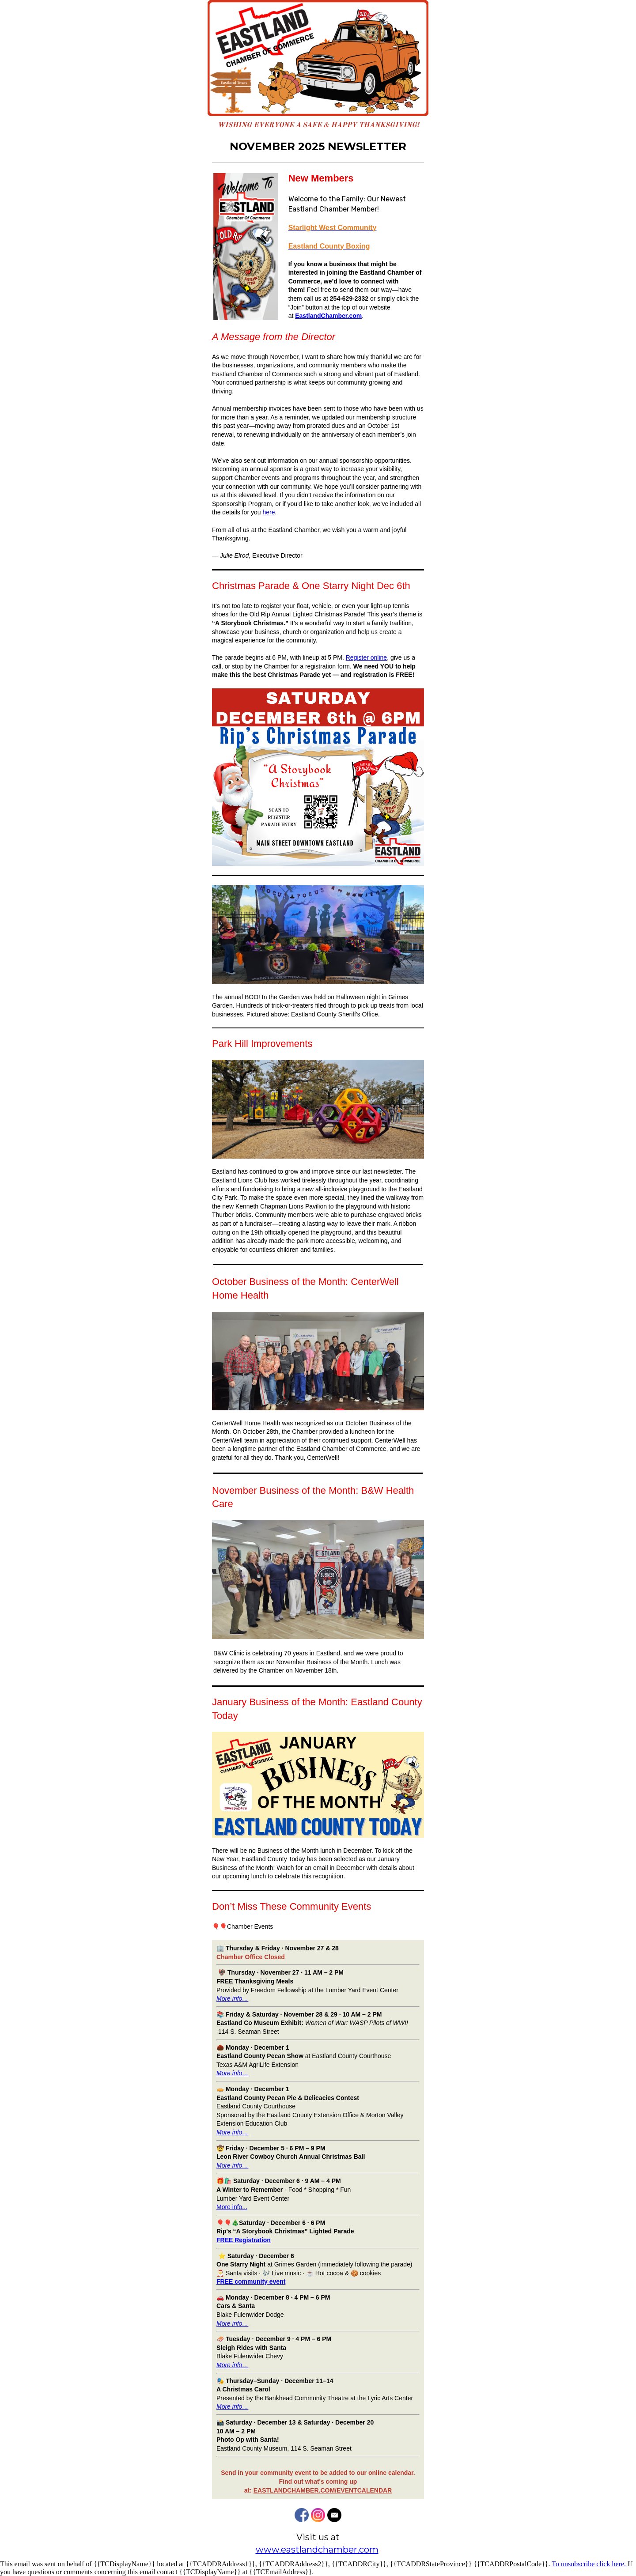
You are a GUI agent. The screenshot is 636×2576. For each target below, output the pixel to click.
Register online (366, 657)
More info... (231, 2206)
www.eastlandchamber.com (317, 2549)
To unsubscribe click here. (589, 2564)
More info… (232, 2073)
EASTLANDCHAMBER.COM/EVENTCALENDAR (323, 2490)
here (268, 512)
